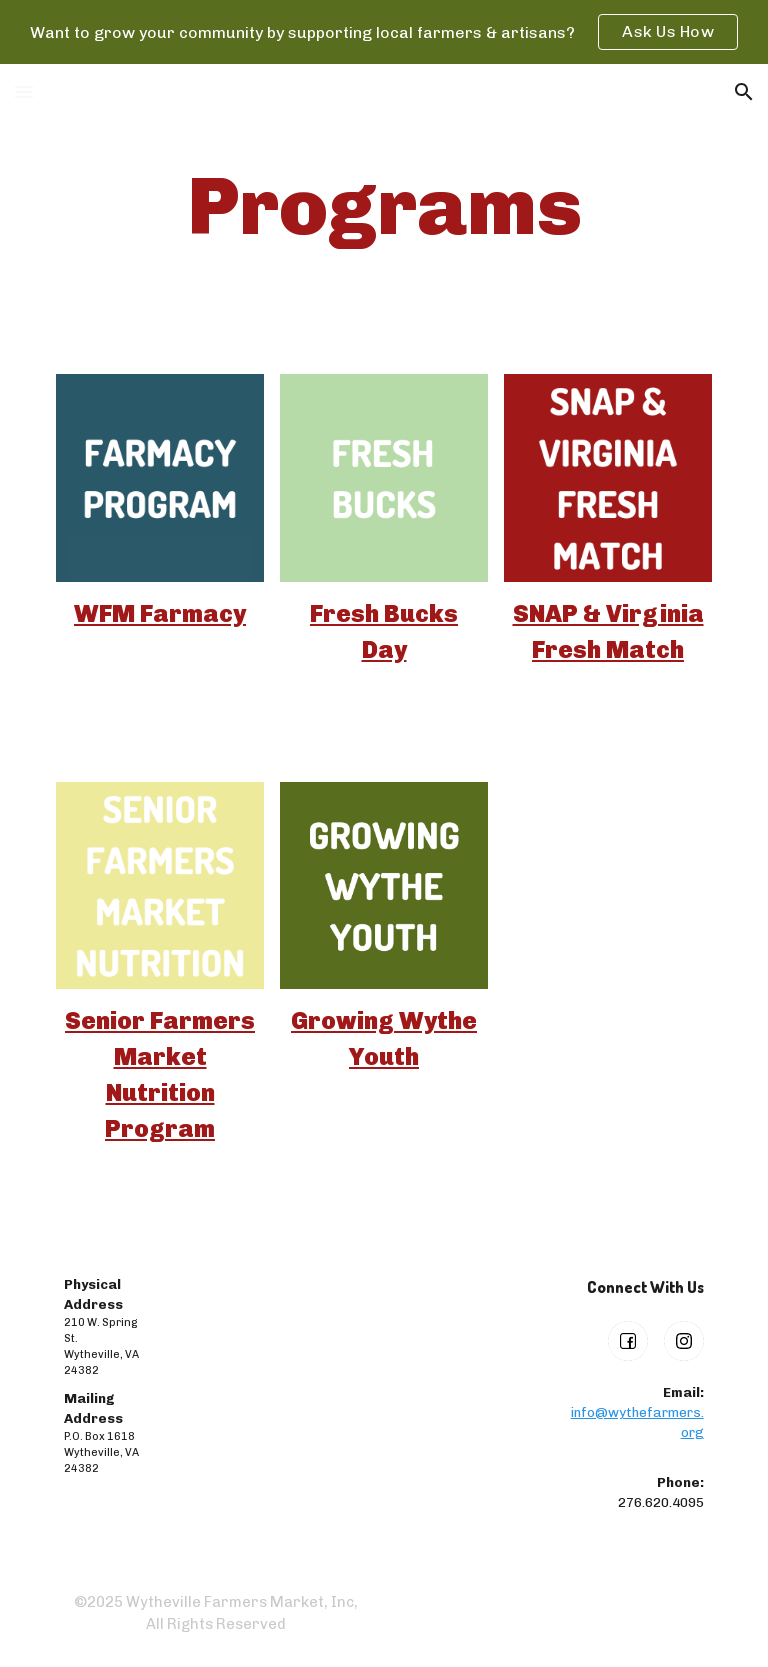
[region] (384, 32)
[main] (383, 207)
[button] (24, 91)
